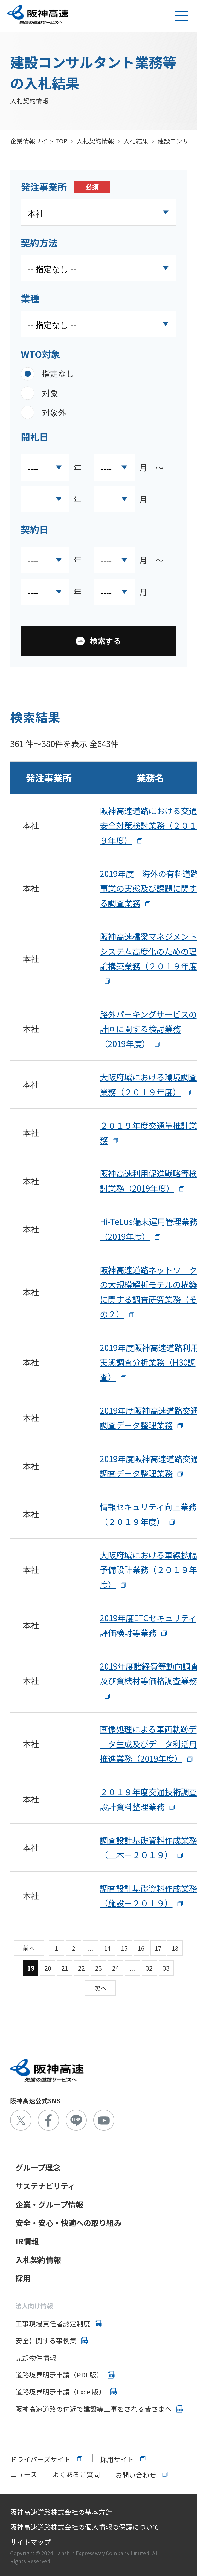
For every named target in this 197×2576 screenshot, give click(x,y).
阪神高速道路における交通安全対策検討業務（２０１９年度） (148, 825)
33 (166, 1967)
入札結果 (135, 140)
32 (149, 1967)
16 (141, 1948)
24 (115, 1967)
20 (47, 1967)
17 (158, 1948)
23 (98, 1967)
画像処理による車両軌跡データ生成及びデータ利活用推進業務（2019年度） (148, 1743)
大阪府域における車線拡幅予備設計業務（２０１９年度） (148, 1569)
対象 (50, 393)
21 (64, 1967)
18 (175, 1948)
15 (124, 1948)
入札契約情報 (95, 140)
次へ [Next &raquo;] (100, 1988)
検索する (105, 641)
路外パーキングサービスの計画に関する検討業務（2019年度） (148, 1028)
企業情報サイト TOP (38, 140)
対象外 (54, 412)
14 (107, 1948)
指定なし (58, 373)
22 (81, 1967)
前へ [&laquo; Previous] (29, 1948)
